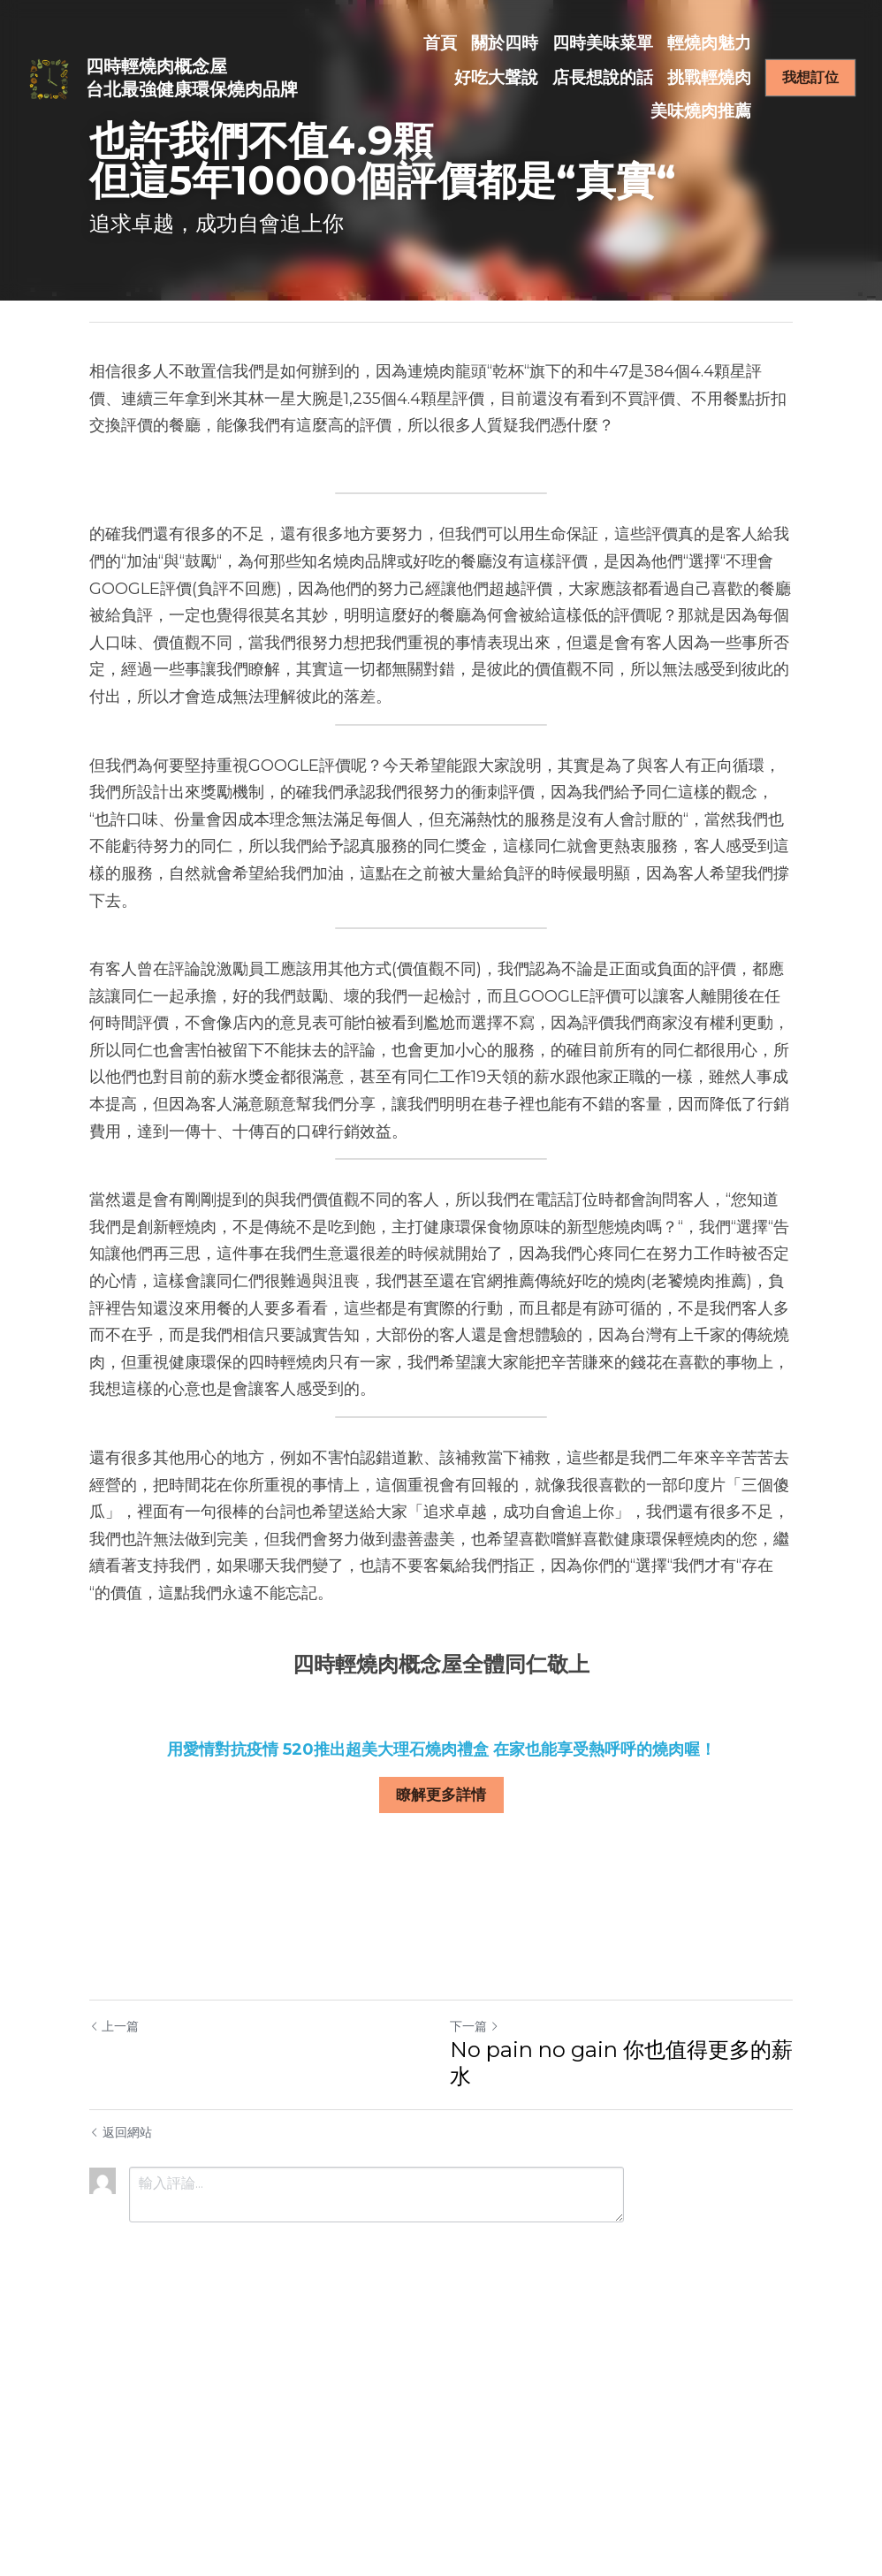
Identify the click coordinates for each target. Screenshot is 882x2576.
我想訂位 (810, 77)
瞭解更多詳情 (441, 1794)
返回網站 (120, 2131)
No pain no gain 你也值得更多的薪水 (621, 2062)
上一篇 (114, 2025)
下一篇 (474, 2025)
